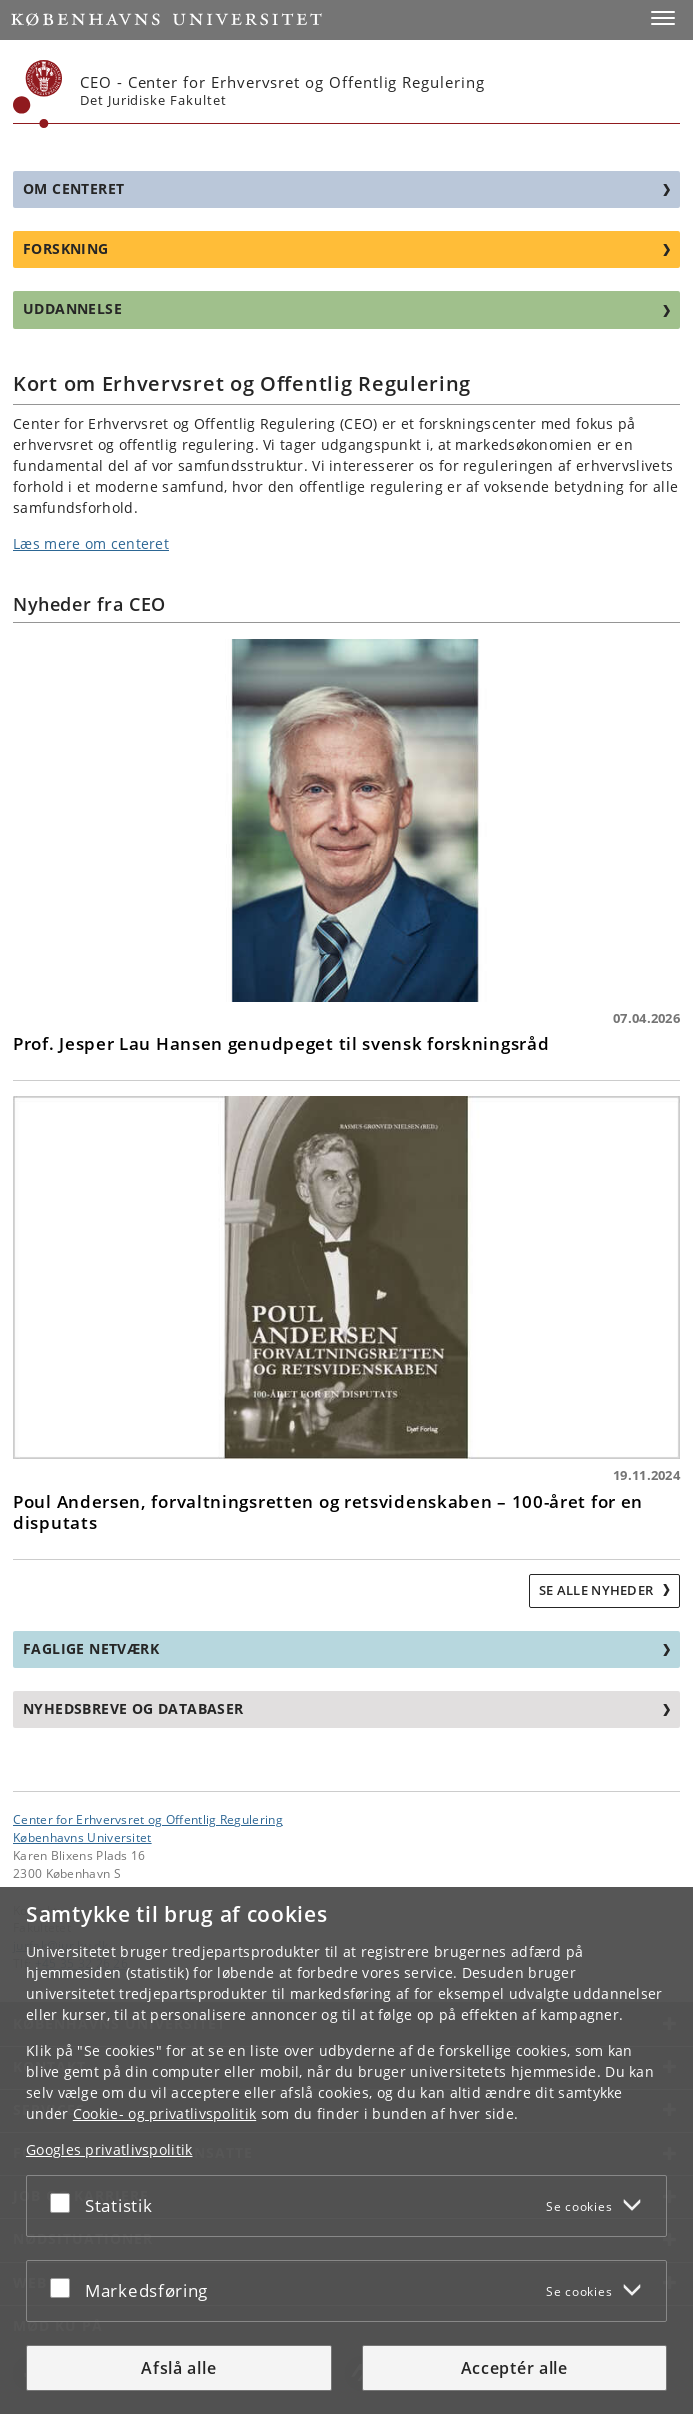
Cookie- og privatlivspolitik (164, 2113)
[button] (663, 18)
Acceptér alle (514, 2368)
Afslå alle (178, 2368)
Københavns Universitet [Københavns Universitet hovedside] (82, 1837)
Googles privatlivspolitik (109, 2149)
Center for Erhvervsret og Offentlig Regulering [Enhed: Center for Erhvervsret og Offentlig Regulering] (148, 1819)
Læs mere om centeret (91, 543)
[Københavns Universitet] (38, 94)
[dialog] (346, 2150)
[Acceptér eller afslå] (65, 2202)
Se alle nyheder (598, 1590)
